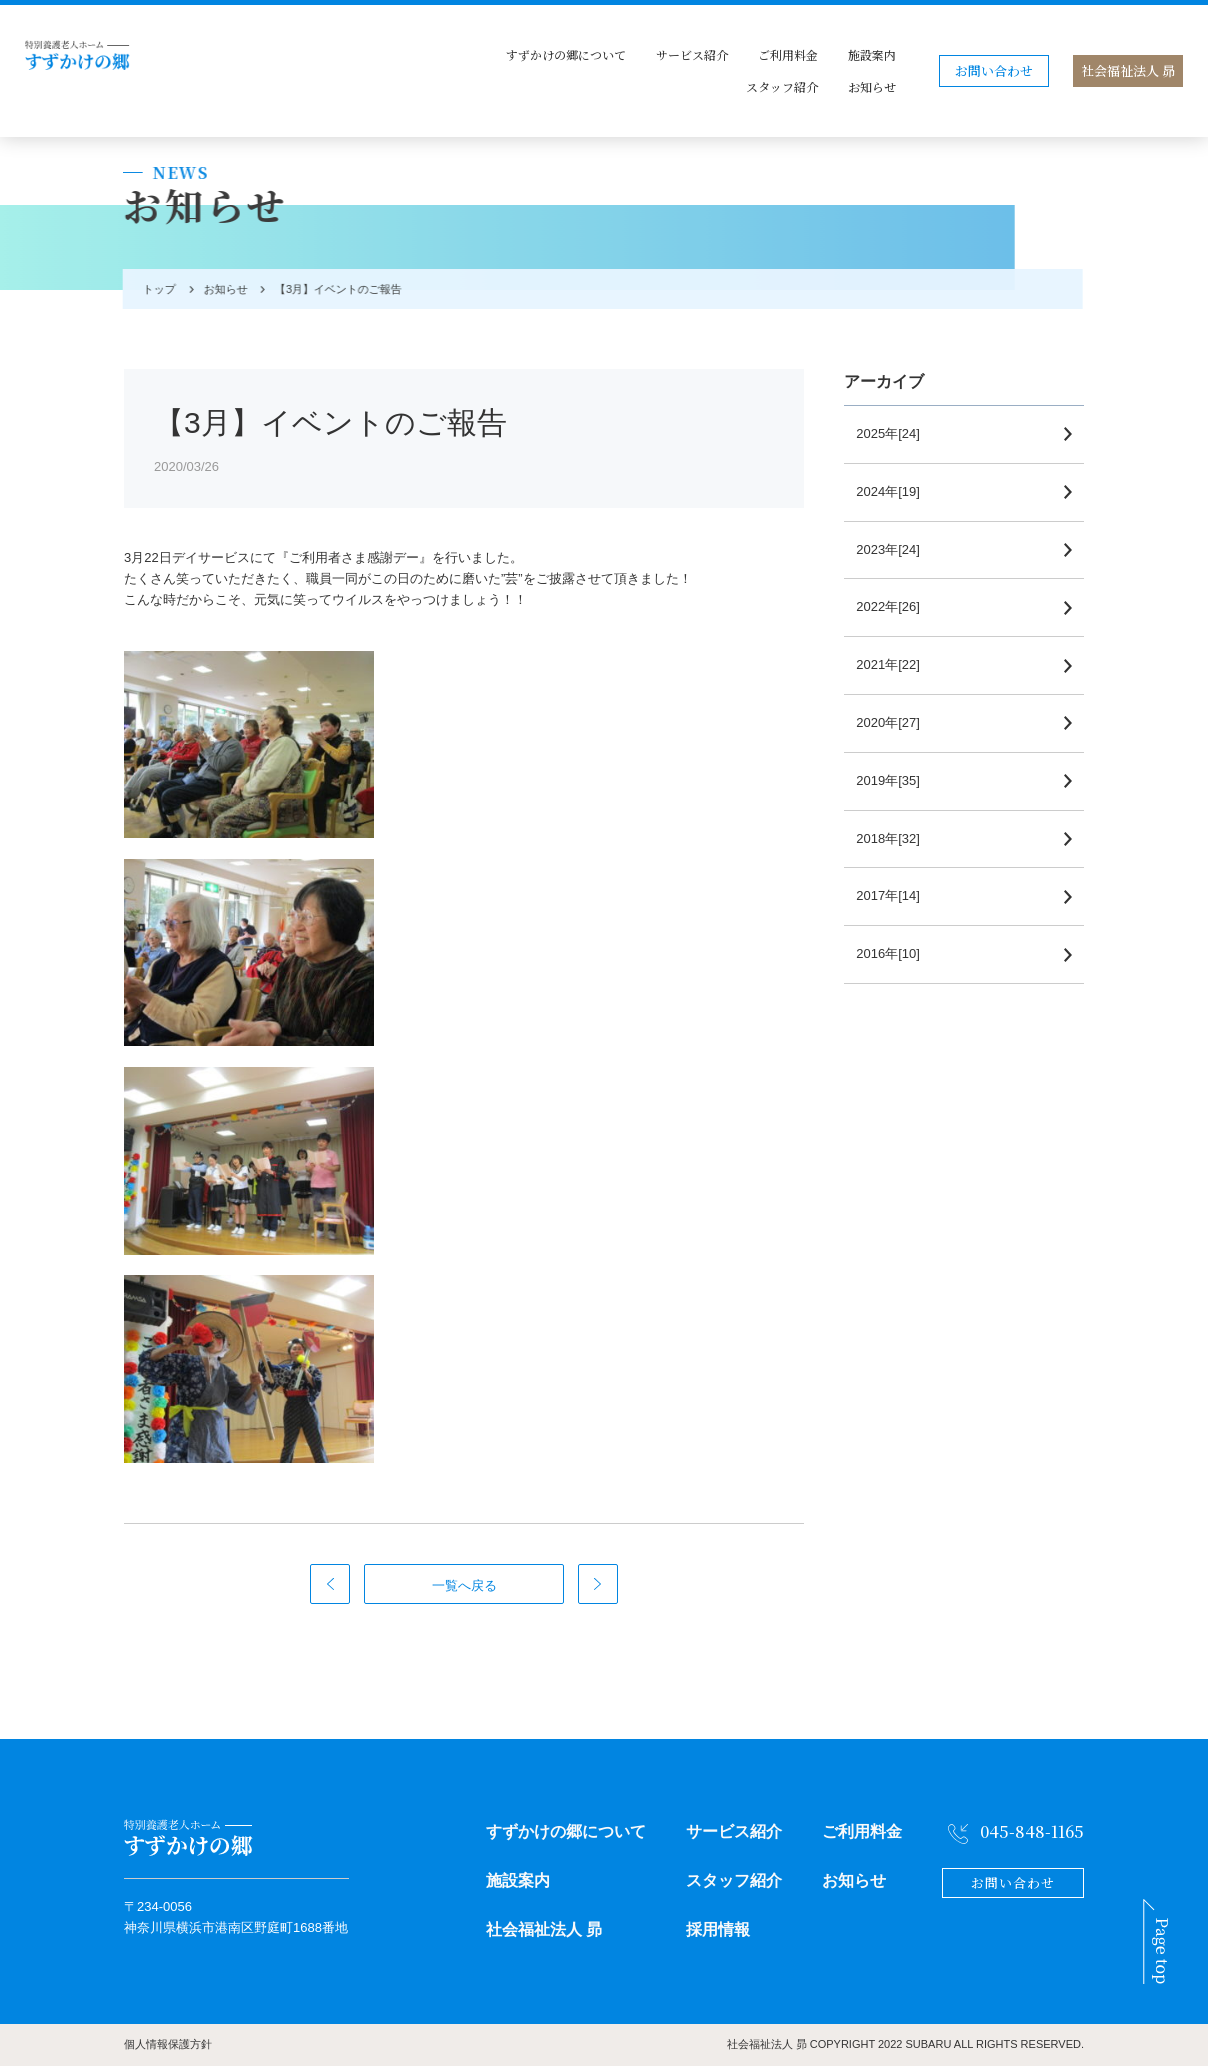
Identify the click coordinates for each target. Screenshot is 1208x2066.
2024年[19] (896, 491)
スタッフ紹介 (782, 86)
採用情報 (718, 1929)
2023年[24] (896, 549)
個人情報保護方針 (168, 2044)
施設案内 (872, 54)
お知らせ (872, 86)
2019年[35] (896, 780)
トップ (155, 289)
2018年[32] (896, 838)
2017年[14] (896, 895)
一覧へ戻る (464, 1585)
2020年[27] (896, 722)
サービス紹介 (692, 54)
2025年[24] (896, 433)
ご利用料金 (788, 54)
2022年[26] (896, 606)
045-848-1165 (1032, 1831)
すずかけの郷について (566, 54)
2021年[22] (896, 664)
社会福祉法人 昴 (1128, 70)
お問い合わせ (994, 70)
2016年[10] (896, 953)
